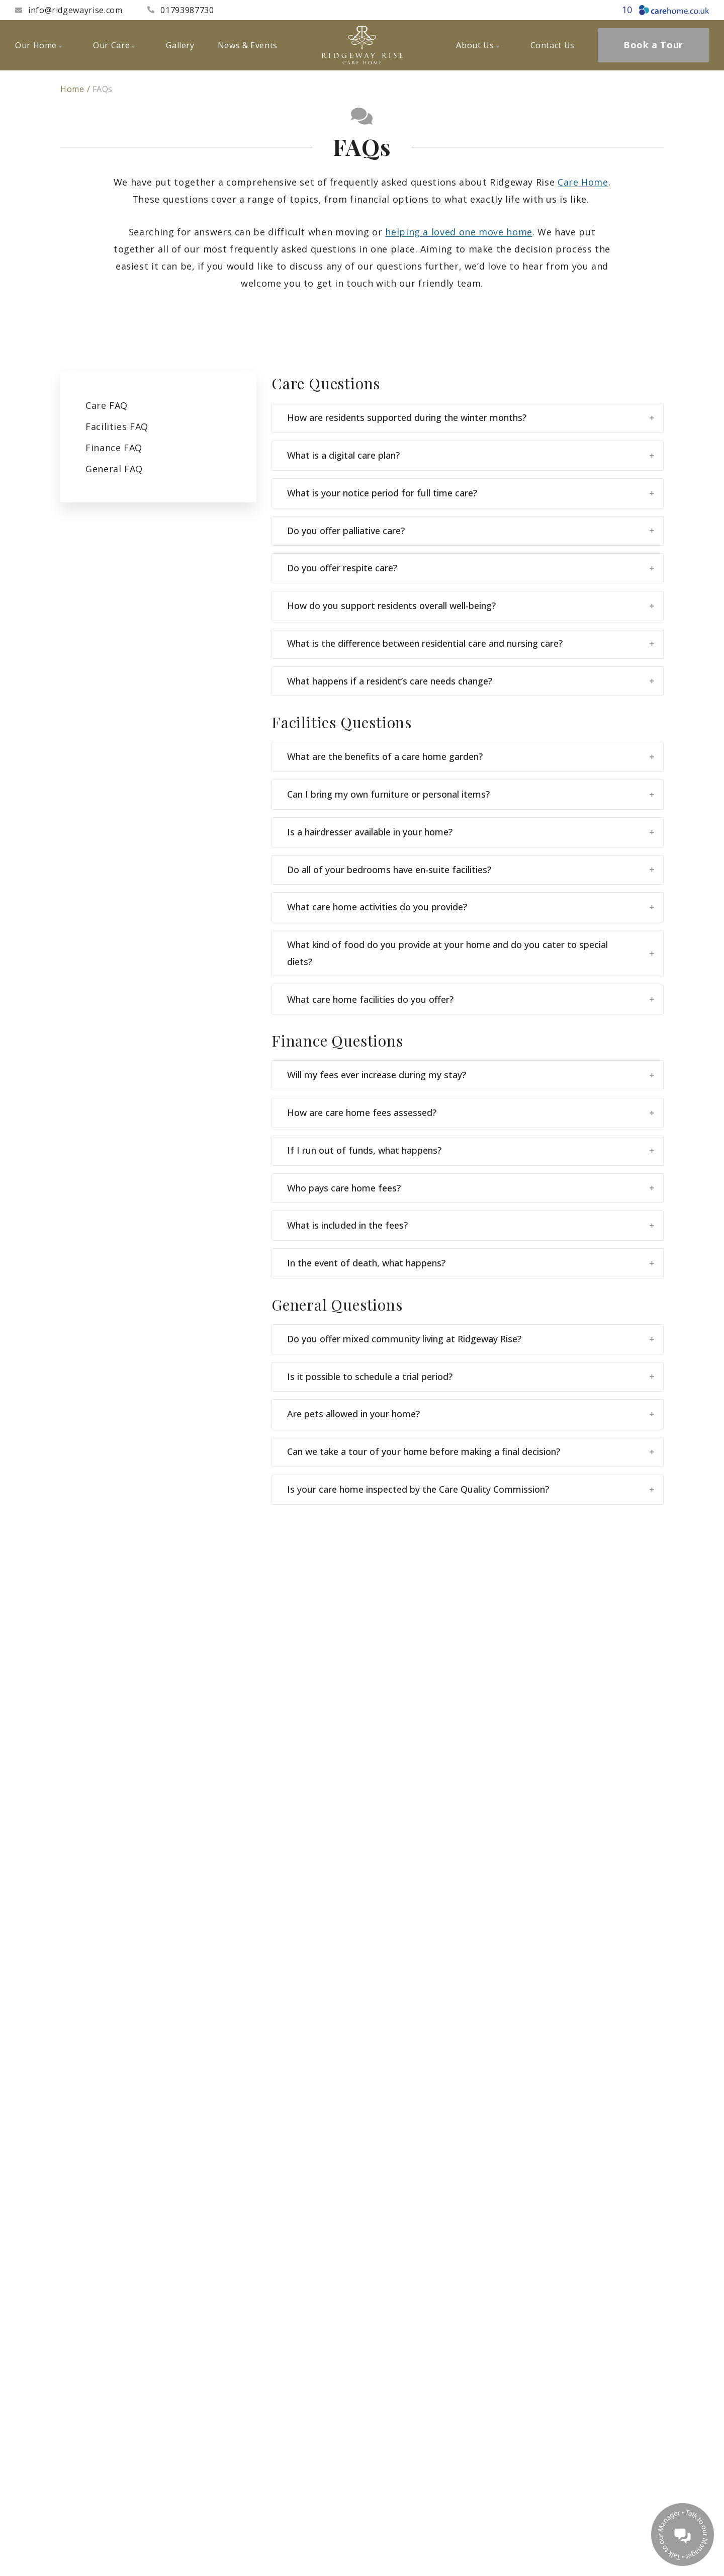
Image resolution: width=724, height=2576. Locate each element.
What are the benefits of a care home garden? (470, 756)
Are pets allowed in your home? (470, 1414)
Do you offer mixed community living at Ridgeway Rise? (470, 1339)
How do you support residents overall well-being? (470, 605)
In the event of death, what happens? (470, 1263)
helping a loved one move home (458, 232)
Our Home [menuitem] (38, 45)
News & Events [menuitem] (248, 45)
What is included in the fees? (470, 1225)
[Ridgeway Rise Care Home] (362, 45)
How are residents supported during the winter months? (470, 417)
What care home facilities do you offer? (470, 999)
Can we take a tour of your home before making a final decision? (470, 1451)
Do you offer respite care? (470, 568)
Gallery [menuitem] (180, 45)
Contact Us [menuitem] (552, 45)
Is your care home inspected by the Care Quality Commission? (470, 1489)
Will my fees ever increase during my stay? (470, 1075)
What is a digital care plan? (470, 455)
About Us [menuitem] (477, 45)
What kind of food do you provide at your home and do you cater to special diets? (470, 953)
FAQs (103, 89)
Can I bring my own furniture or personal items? (470, 794)
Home (72, 89)
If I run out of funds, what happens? (470, 1150)
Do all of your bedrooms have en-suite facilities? (470, 870)
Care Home (583, 182)
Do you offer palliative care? (470, 531)
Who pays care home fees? (470, 1188)
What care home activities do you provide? (470, 907)
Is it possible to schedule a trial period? (470, 1376)
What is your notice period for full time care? (470, 493)
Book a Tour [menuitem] (653, 45)
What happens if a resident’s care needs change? (470, 681)
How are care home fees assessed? (470, 1112)
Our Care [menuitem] (114, 45)
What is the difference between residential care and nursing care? (470, 643)
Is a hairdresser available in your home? (470, 832)
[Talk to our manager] (682, 2534)
